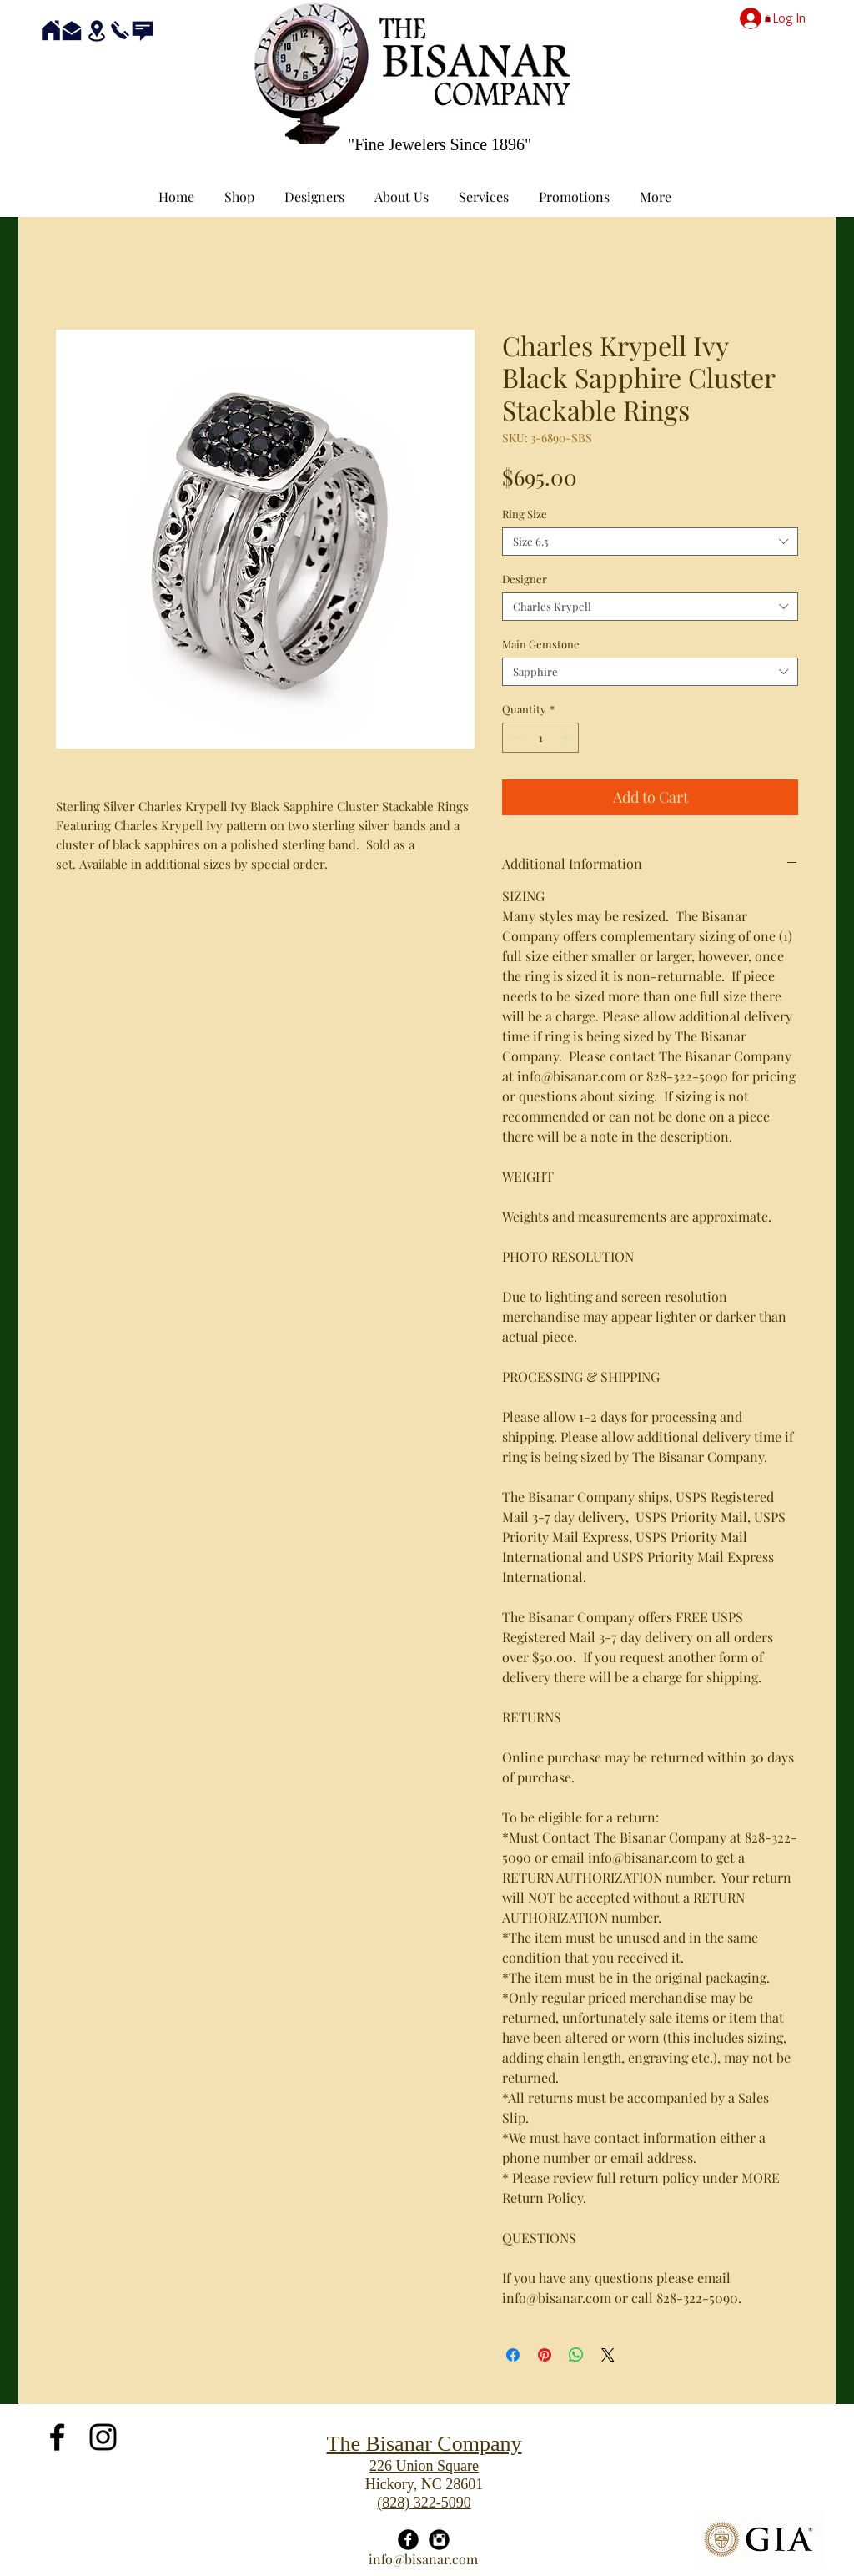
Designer (524, 579)
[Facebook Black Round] (408, 2539)
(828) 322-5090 (423, 2502)
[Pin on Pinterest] (545, 2355)
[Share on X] (608, 2355)
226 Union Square (424, 2466)
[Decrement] (515, 737)
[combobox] (650, 541)
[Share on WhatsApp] (576, 2355)
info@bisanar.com (423, 2559)
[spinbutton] (541, 737)
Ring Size (524, 514)
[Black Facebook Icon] (57, 2437)
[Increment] (567, 737)
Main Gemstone (541, 644)
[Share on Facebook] (513, 2355)
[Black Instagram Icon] (103, 2437)
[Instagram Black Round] (439, 2539)
